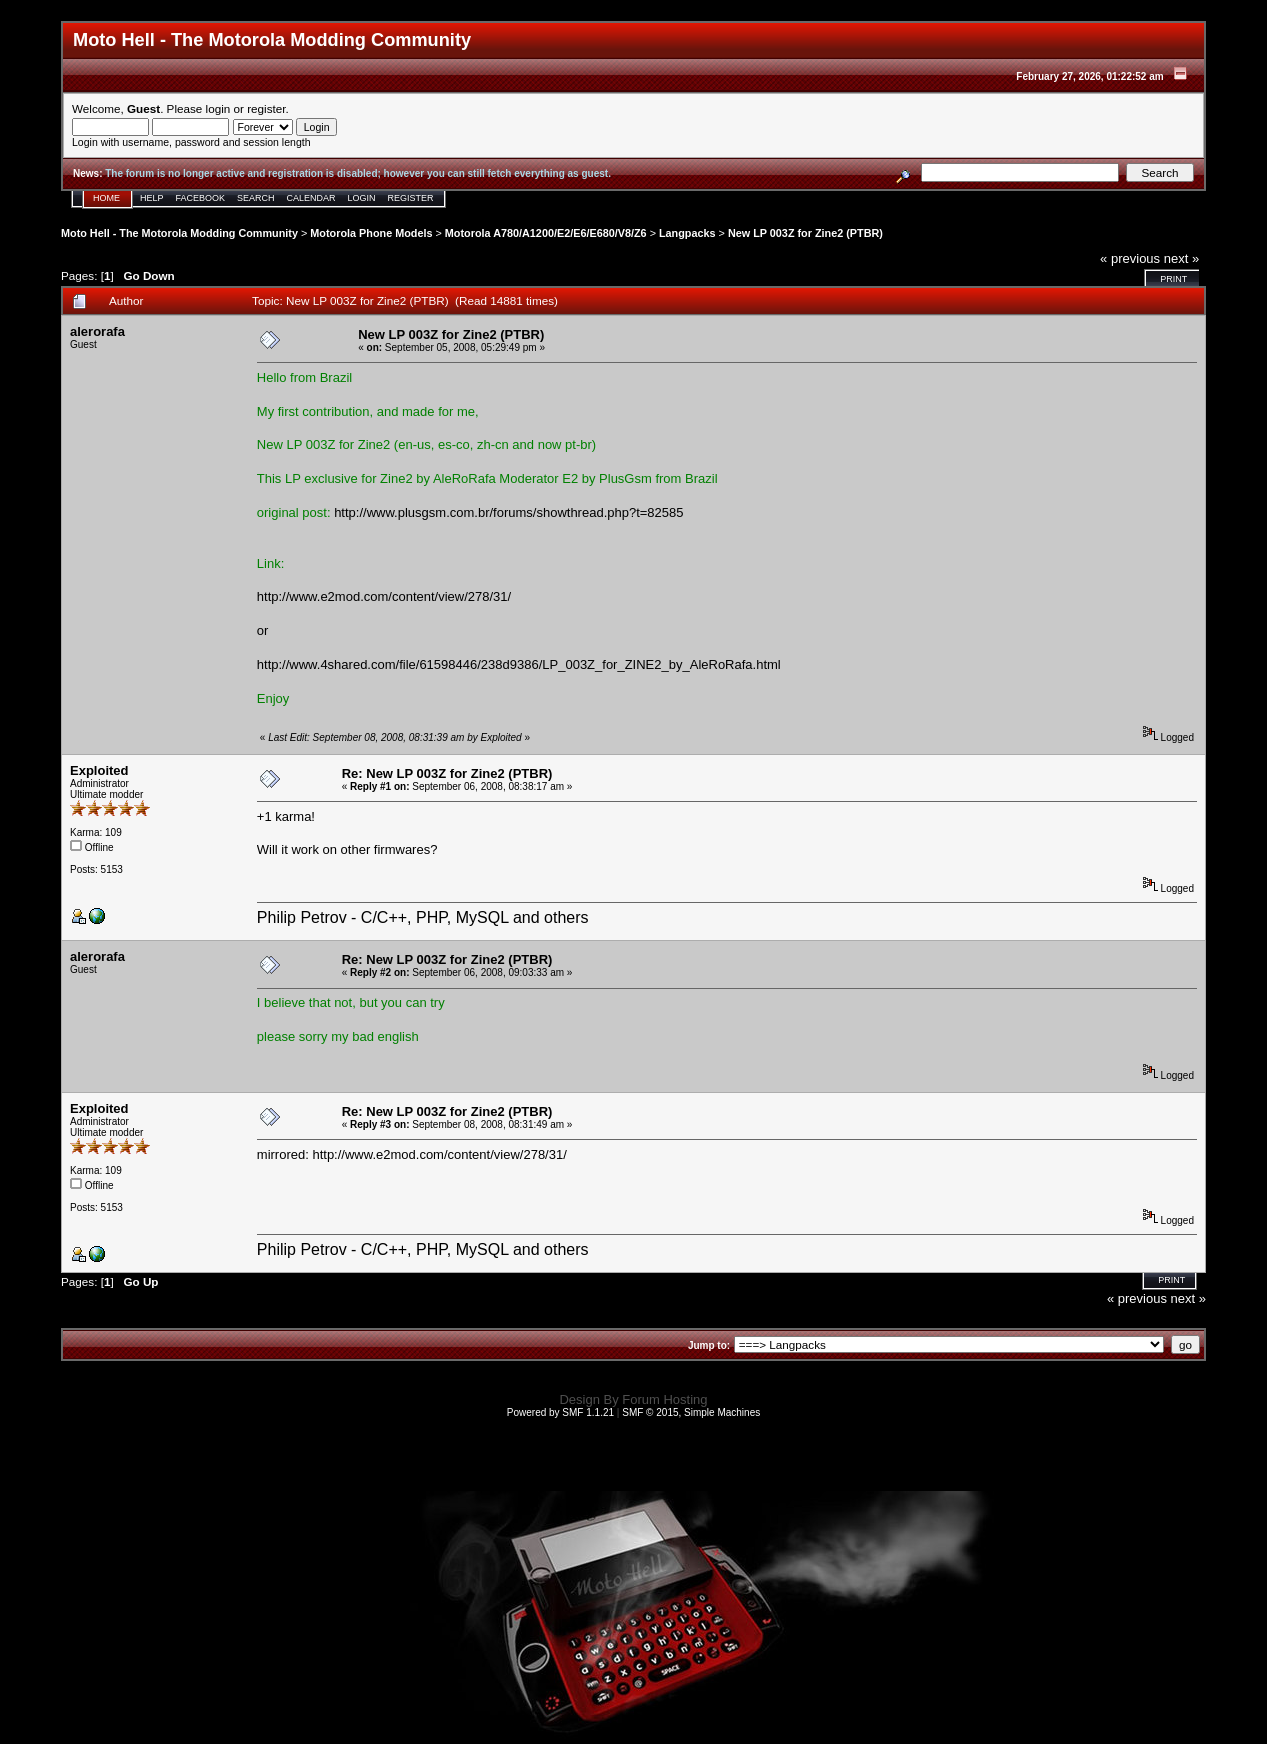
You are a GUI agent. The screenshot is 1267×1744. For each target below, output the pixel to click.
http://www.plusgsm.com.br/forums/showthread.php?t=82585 (508, 512)
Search (256, 198)
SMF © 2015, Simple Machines (691, 1412)
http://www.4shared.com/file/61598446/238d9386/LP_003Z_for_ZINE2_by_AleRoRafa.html (519, 664)
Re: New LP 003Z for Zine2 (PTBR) (447, 773)
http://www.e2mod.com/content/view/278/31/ (384, 596)
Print (1173, 279)
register (266, 108)
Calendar (311, 198)
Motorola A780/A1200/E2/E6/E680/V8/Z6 (546, 233)
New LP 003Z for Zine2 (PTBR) (805, 233)
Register (411, 198)
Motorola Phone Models (371, 233)
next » (1181, 258)
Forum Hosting (664, 1399)
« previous (1130, 258)
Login (362, 198)
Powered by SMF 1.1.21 (560, 1412)
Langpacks (687, 233)
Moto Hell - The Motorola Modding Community (179, 233)
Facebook (201, 198)
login (218, 108)
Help (152, 198)
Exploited (99, 770)
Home (106, 198)
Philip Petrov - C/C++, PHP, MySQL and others (423, 917)
